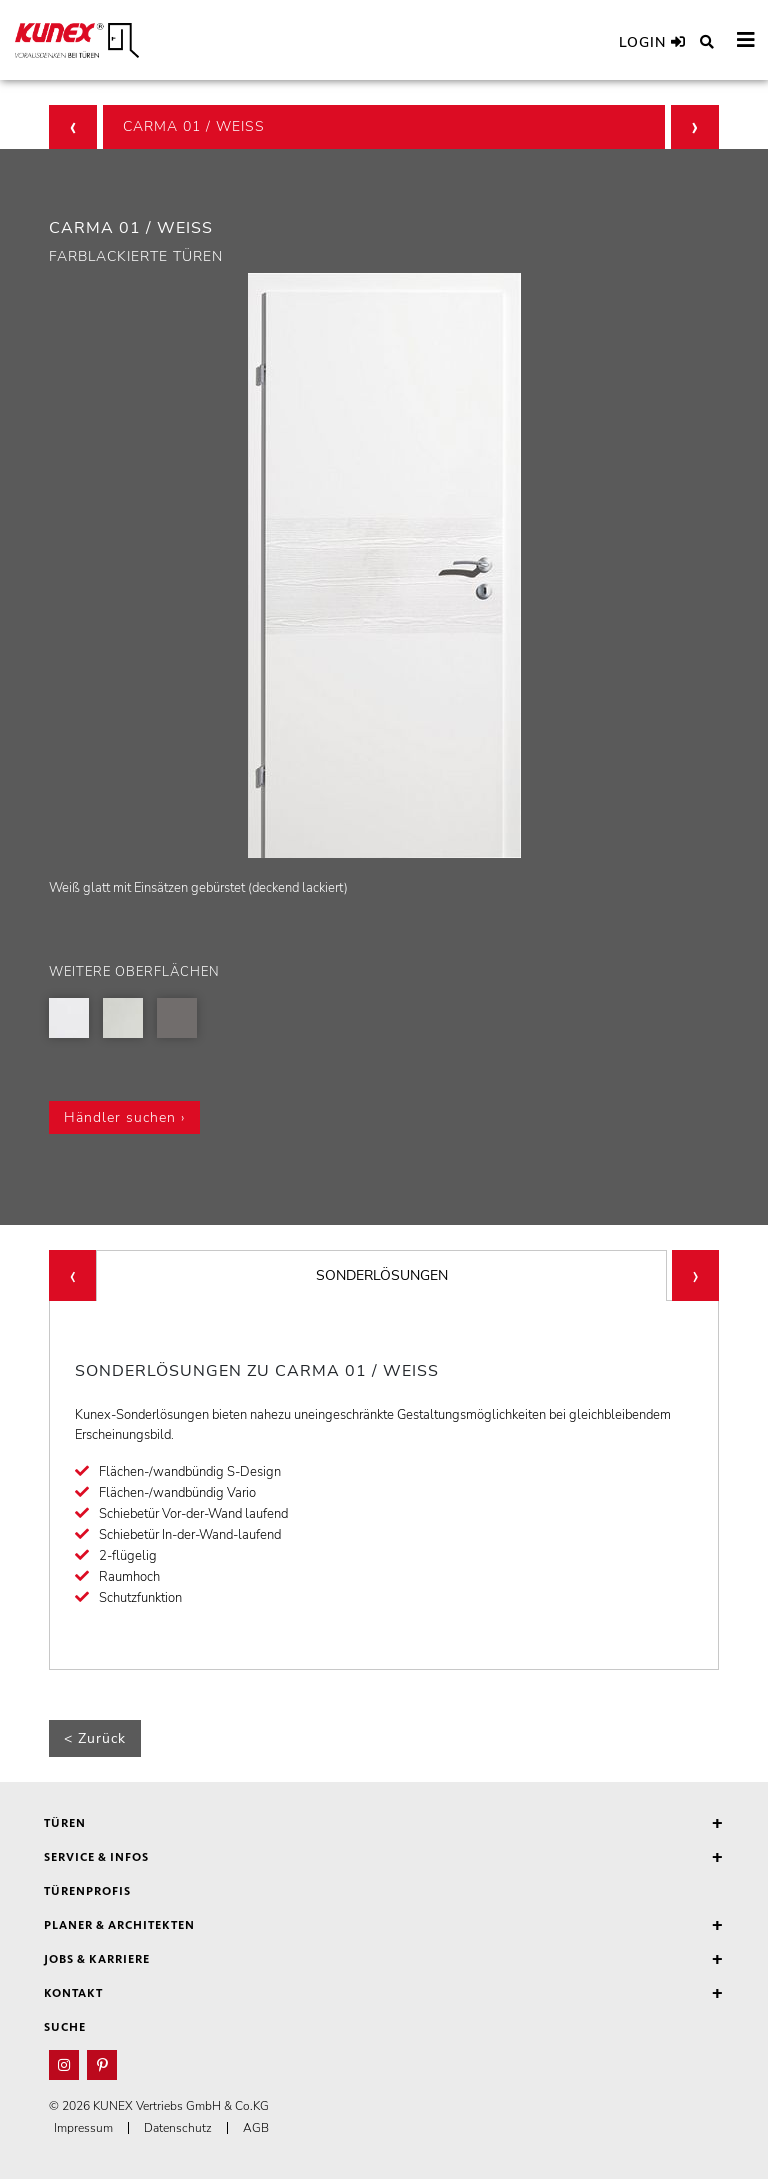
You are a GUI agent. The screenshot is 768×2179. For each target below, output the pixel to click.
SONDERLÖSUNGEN (382, 1275)
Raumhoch (129, 1577)
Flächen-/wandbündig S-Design (190, 1472)
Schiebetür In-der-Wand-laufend (190, 1535)
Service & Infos (384, 1858)
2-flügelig (128, 1556)
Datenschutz (178, 2128)
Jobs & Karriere (384, 1960)
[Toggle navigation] (746, 40)
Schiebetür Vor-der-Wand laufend (193, 1514)
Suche (65, 2028)
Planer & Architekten (384, 1926)
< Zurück (95, 1738)
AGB (256, 2128)
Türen (384, 1824)
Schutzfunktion (140, 1598)
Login (652, 42)
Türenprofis (87, 1892)
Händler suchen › (124, 1117)
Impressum (83, 2128)
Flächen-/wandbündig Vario (177, 1493)
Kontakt (384, 1994)
